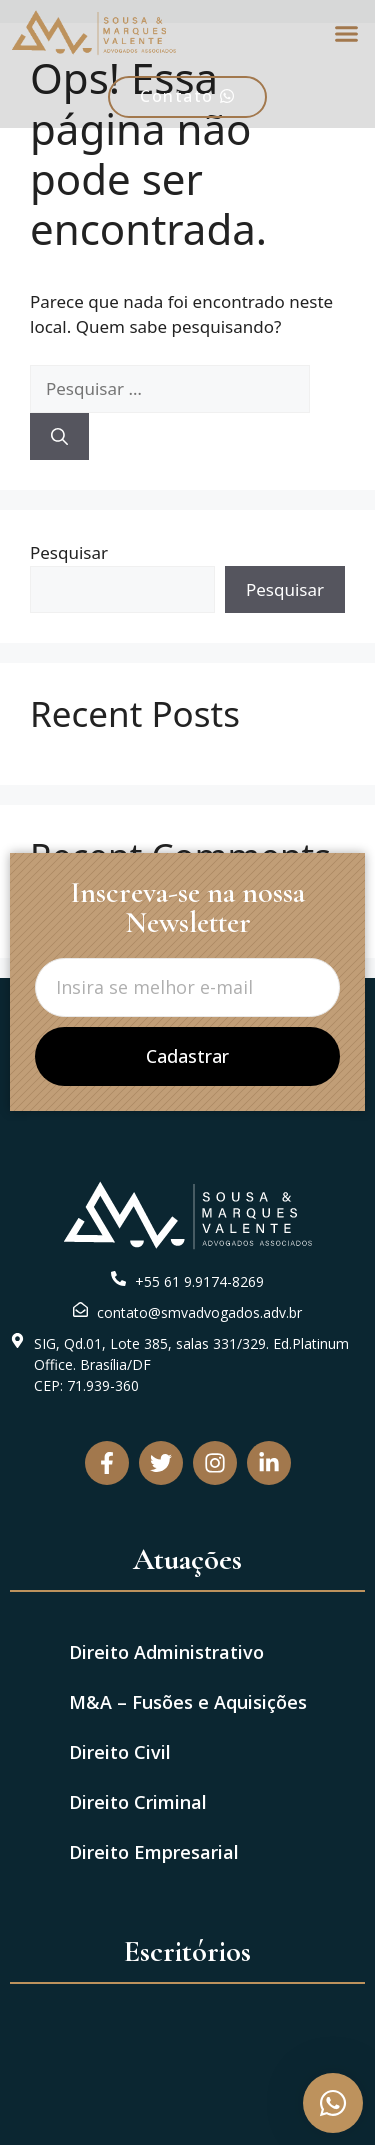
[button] (347, 33)
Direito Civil (120, 1752)
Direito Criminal (138, 1802)
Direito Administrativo (166, 1652)
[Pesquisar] (59, 437)
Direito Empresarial (154, 1852)
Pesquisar (69, 552)
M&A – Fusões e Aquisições (188, 1702)
